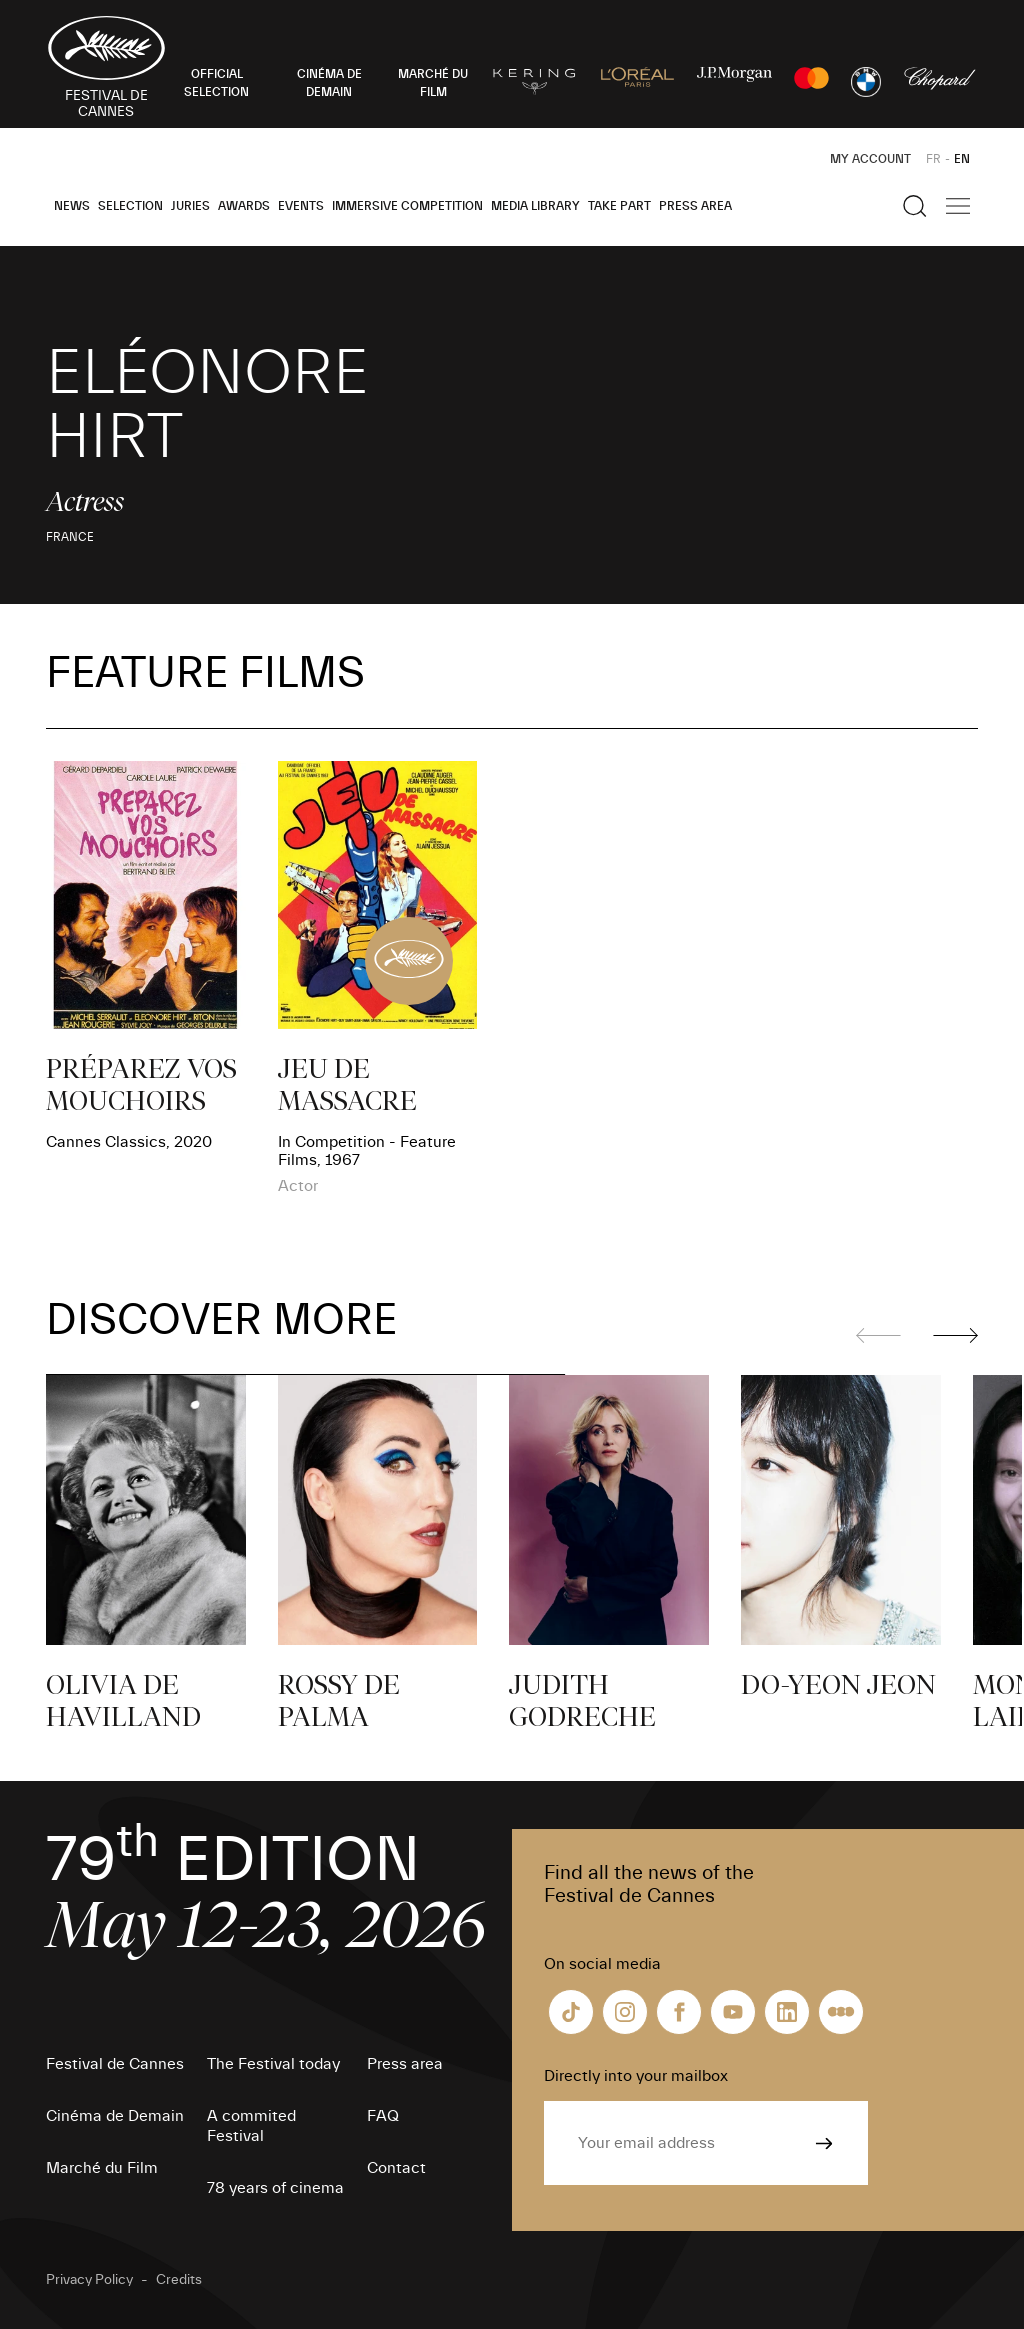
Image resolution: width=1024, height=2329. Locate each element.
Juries (190, 206)
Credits (179, 2280)
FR (933, 159)
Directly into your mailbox (636, 2076)
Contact (396, 2168)
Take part (619, 206)
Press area (695, 206)
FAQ (383, 2116)
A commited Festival (251, 2126)
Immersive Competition (407, 206)
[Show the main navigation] (958, 206)
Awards (244, 206)
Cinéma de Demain (115, 2116)
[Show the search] (915, 206)
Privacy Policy (89, 2280)
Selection (130, 206)
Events (301, 206)
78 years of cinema (275, 2188)
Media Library (535, 206)
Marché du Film (102, 2168)
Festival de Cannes (115, 2064)
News (72, 206)
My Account (870, 159)
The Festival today (273, 2064)
